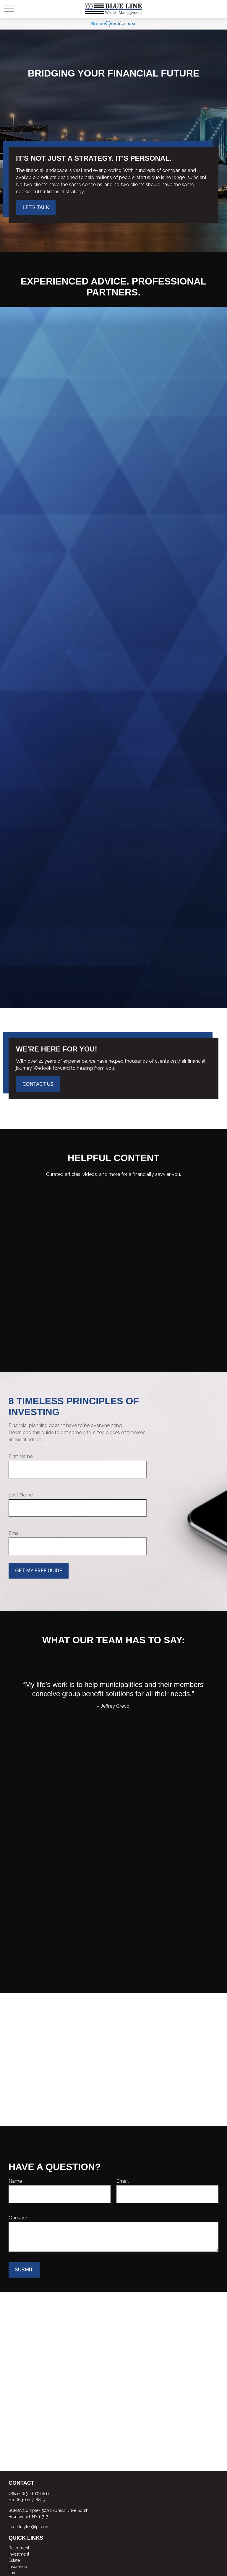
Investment (19, 2554)
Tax (12, 2572)
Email (15, 1533)
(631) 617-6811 (35, 2493)
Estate (14, 2560)
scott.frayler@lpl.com (29, 2526)
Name (15, 2181)
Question (18, 2218)
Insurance (18, 2566)
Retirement (19, 2548)
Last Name (21, 1495)
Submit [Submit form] (24, 2270)
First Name (21, 1456)
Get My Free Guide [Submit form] (38, 1571)
